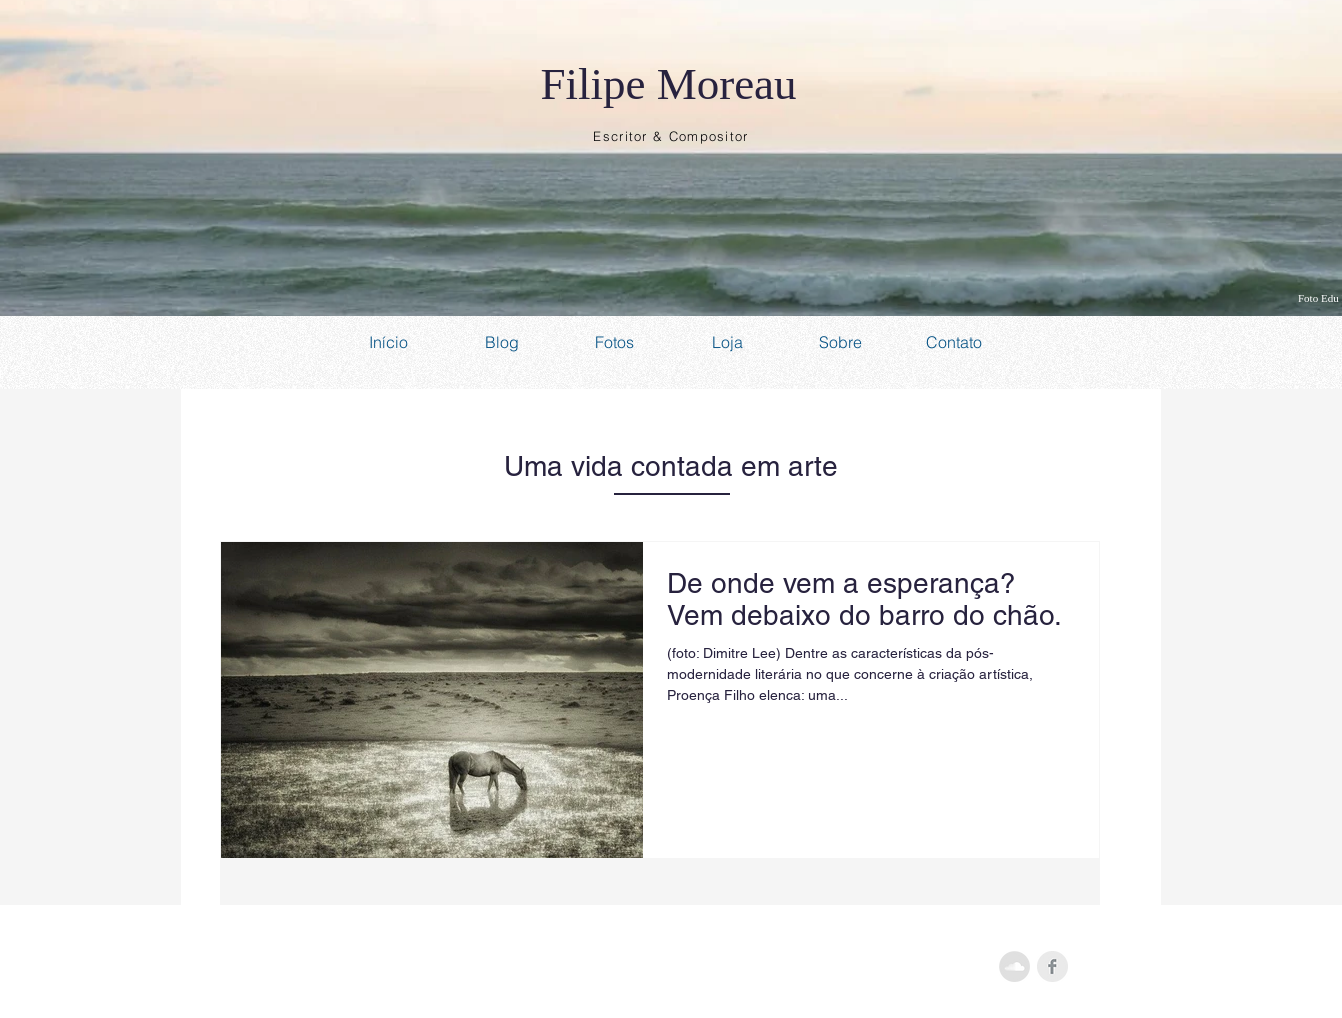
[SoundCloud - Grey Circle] (1014, 966)
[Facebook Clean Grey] (1052, 966)
